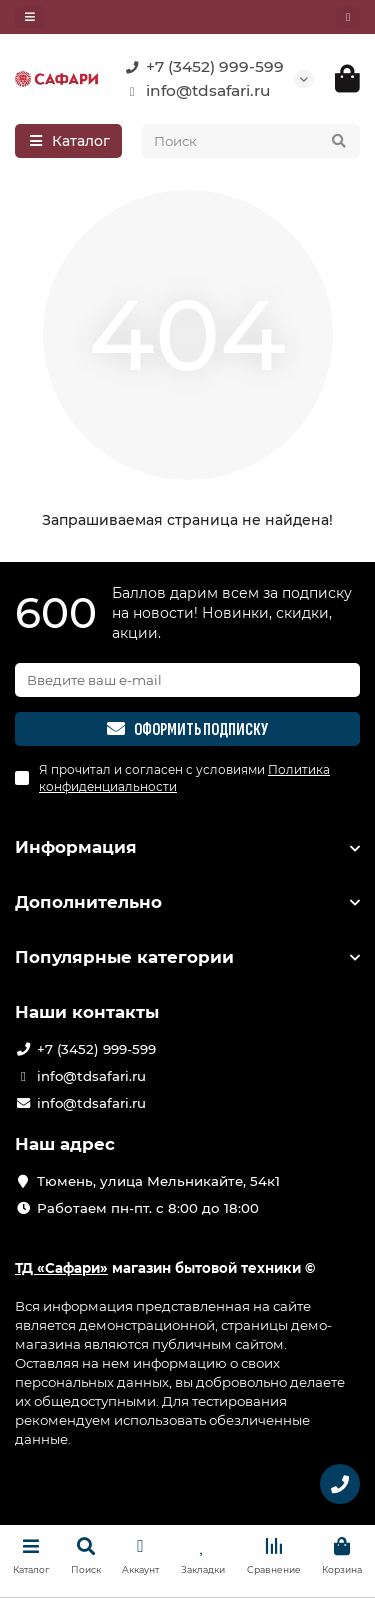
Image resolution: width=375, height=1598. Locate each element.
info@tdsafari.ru (194, 91)
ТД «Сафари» (61, 1268)
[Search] (251, 141)
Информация (187, 847)
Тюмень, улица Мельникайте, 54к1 (158, 1181)
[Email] (187, 680)
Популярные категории (187, 957)
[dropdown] (30, 17)
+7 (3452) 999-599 (201, 67)
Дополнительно (187, 902)
